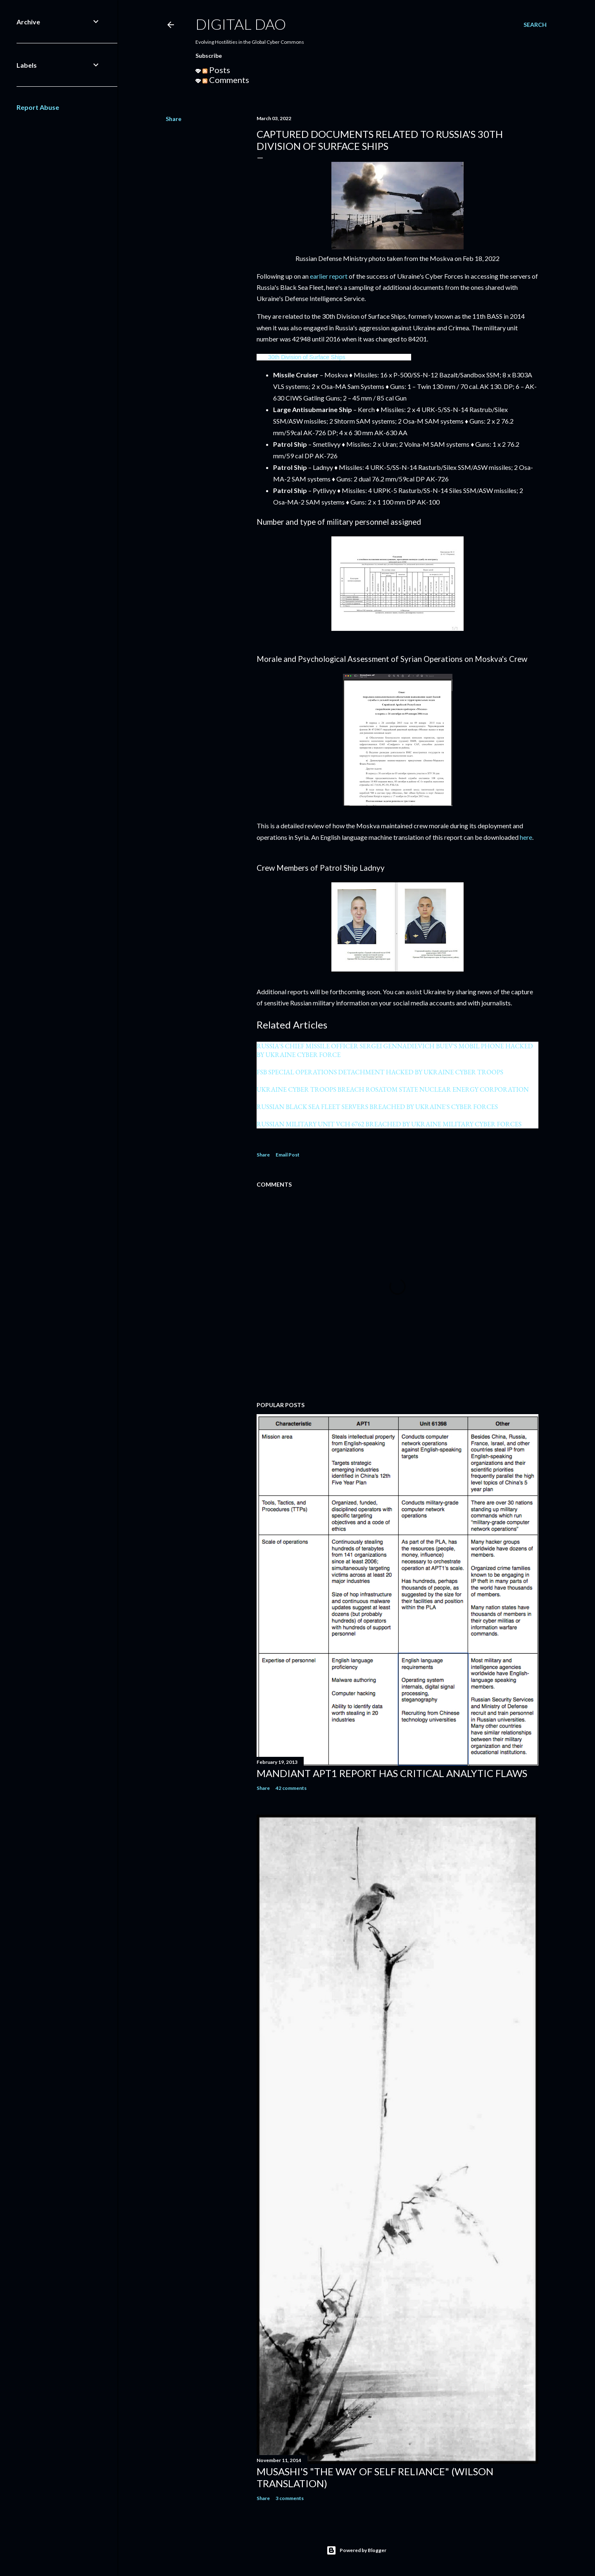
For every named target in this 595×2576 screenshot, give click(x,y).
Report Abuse (38, 107)
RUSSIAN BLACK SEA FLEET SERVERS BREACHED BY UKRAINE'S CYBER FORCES (377, 1106)
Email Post (288, 1155)
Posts (216, 70)
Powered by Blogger (356, 2550)
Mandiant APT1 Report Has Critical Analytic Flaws (392, 1773)
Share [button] (173, 118)
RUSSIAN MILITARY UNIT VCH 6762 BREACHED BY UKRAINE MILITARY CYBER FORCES (389, 1124)
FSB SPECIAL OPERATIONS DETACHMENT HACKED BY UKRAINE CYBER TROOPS (380, 1072)
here (526, 837)
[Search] (535, 25)
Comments (225, 80)
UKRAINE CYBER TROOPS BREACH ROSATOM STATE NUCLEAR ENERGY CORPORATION (393, 1089)
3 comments (290, 2498)
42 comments (291, 1788)
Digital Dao (240, 24)
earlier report (328, 276)
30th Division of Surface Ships (306, 357)
